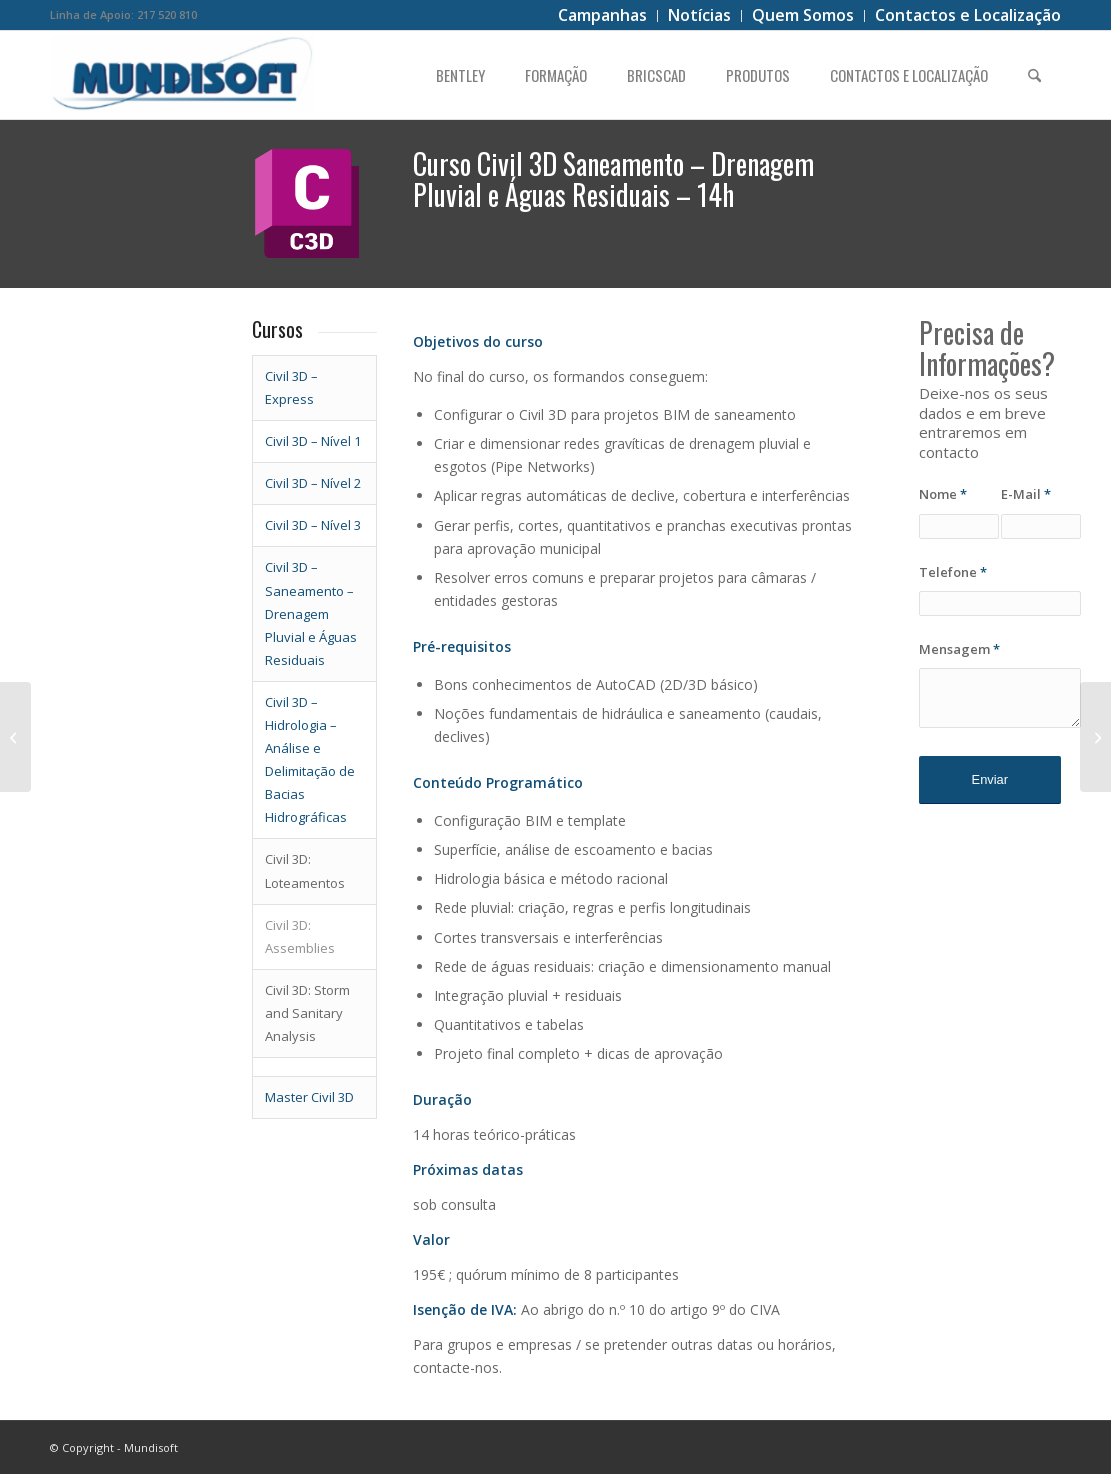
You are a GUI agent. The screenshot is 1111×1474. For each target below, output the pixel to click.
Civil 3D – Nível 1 (313, 441)
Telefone (953, 572)
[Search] (1034, 75)
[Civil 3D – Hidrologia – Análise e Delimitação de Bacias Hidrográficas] (1095, 737)
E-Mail (1026, 494)
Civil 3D (286, 567)
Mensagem (959, 649)
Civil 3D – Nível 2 (313, 483)
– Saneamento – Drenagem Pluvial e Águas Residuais (311, 613)
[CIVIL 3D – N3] (15, 737)
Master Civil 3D (309, 1097)
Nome (943, 494)
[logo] (183, 75)
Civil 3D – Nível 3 (313, 525)
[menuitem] (603, 16)
